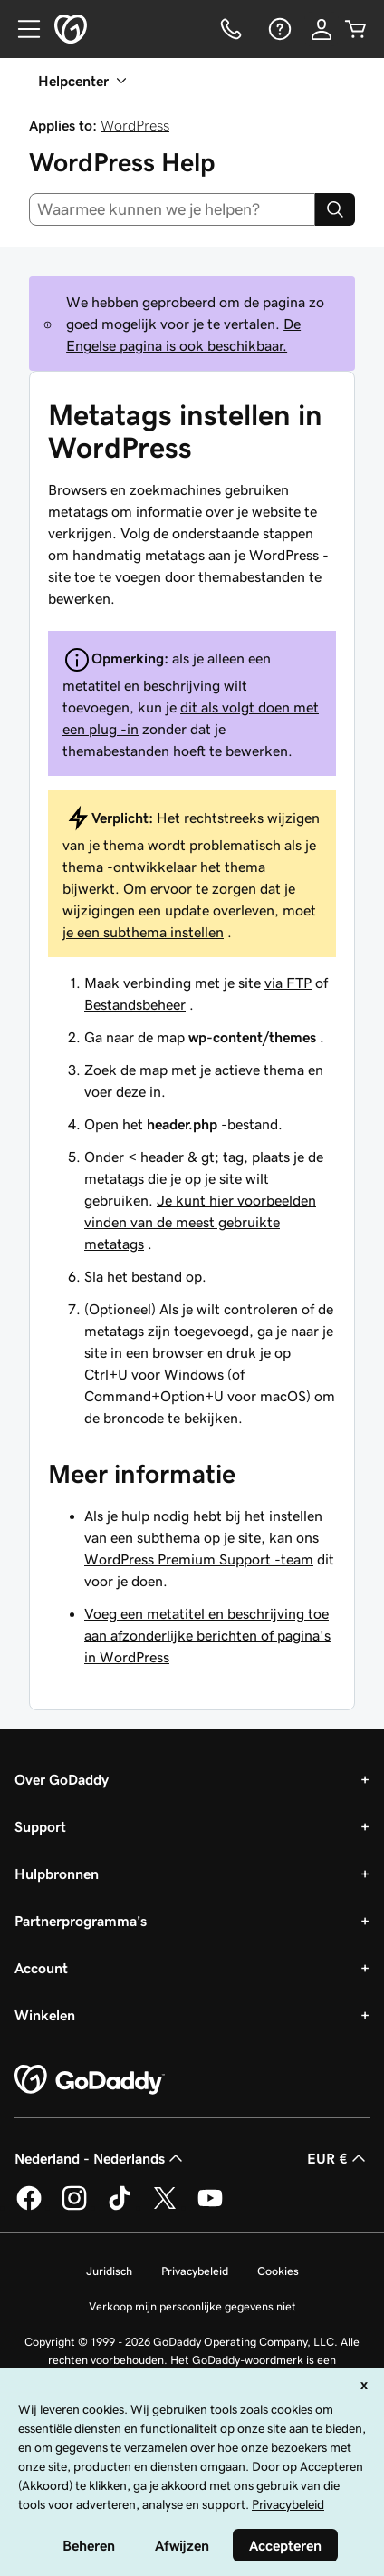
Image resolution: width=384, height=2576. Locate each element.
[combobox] (172, 209)
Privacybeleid (194, 2271)
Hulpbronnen (56, 1873)
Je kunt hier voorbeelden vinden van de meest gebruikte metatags (200, 1222)
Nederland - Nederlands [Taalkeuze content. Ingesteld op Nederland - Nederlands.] (100, 2158)
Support (40, 1826)
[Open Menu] (21, 29)
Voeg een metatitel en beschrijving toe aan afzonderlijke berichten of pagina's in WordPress (207, 1635)
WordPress (135, 125)
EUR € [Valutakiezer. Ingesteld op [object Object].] (338, 2158)
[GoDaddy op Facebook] (28, 2207)
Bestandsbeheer (135, 1004)
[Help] (278, 29)
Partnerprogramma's (80, 1920)
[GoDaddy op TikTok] (119, 2207)
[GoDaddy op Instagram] (74, 2207)
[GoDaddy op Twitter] (164, 2207)
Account (41, 1968)
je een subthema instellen (143, 932)
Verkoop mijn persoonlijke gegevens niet (192, 2306)
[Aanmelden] (321, 29)
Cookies (278, 2271)
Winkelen (44, 2015)
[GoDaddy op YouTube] (210, 2207)
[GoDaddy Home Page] (89, 2080)
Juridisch (109, 2271)
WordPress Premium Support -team (198, 1559)
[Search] (335, 209)
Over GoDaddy (61, 1779)
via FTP (288, 982)
